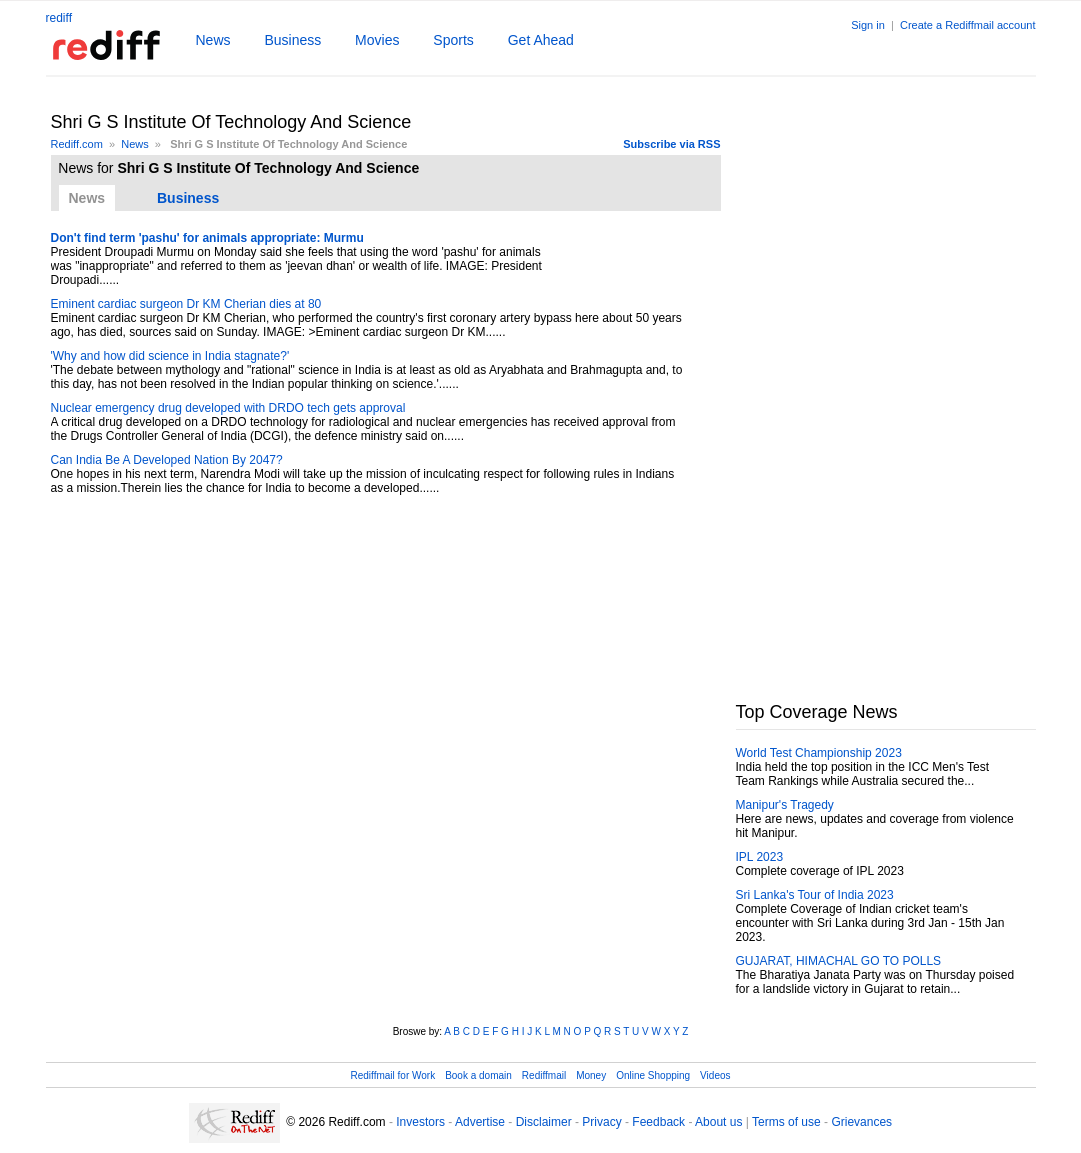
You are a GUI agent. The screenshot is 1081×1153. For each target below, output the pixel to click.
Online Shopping (653, 1075)
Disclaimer (544, 1122)
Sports (453, 40)
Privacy (601, 1122)
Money (591, 1075)
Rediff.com (77, 144)
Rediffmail (544, 1075)
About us (718, 1122)
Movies (377, 40)
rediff (59, 18)
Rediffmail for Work (392, 1075)
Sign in (868, 25)
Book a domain (478, 1075)
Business (292, 40)
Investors (420, 1122)
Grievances (861, 1122)
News (213, 40)
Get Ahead (541, 40)
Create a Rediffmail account (968, 25)
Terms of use (786, 1122)
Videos (715, 1075)
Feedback (658, 1122)
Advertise (480, 1122)
